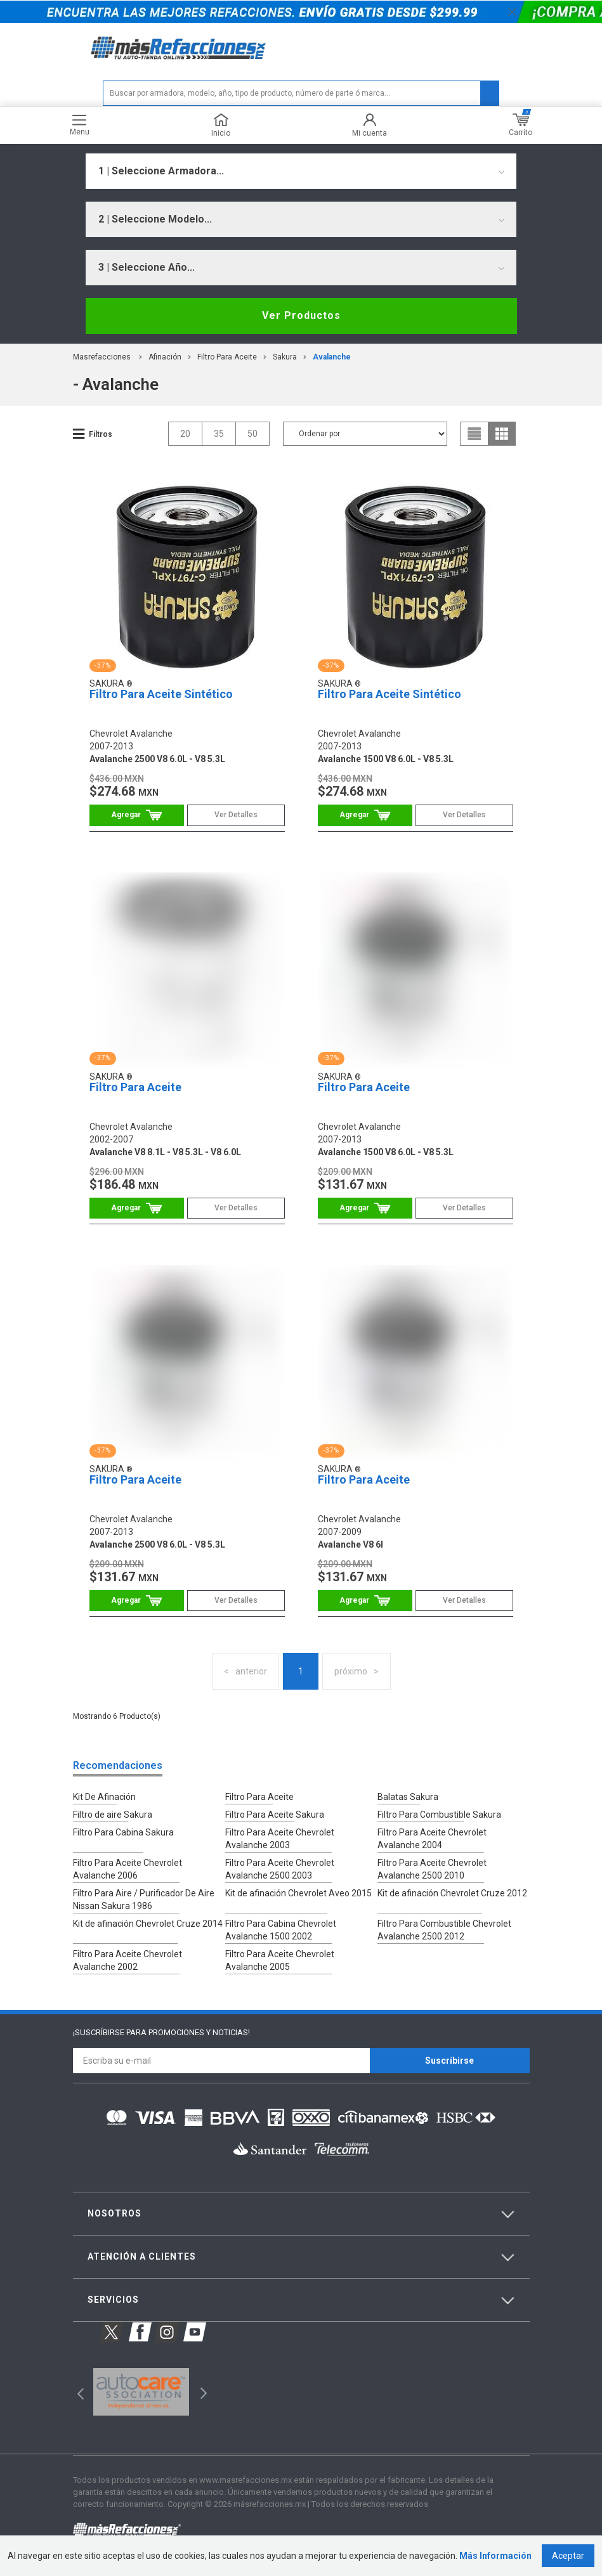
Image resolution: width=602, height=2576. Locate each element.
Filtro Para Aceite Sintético (161, 694)
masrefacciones (102, 357)
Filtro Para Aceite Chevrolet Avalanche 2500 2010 (432, 1869)
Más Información (495, 2556)
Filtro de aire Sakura (112, 1814)
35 (219, 434)
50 (252, 434)
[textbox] (301, 93)
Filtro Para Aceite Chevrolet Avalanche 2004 (432, 1838)
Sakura (285, 357)
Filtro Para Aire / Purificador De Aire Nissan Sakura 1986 (143, 1899)
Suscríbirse (449, 2060)
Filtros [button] (100, 434)
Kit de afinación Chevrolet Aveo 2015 (298, 1893)
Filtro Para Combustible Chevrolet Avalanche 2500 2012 (444, 1930)
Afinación (164, 357)
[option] (141, 2392)
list (474, 433)
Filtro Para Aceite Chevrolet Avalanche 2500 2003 (279, 1869)
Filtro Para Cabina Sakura (123, 1832)
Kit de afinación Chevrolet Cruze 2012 (452, 1893)
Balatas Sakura (407, 1797)
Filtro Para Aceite (227, 357)
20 (185, 434)
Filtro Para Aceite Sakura (274, 1814)
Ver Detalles (236, 814)
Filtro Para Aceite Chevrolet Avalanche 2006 (127, 1869)
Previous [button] (76, 2392)
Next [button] (202, 2392)
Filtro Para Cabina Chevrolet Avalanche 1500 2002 (280, 1930)
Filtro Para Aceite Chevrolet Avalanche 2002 (127, 1960)
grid (501, 433)
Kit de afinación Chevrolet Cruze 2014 (148, 1924)
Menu (79, 125)
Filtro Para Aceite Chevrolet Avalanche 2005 (279, 1960)
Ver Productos (301, 315)
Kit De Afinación (104, 1797)
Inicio (220, 125)
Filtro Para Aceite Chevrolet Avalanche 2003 (279, 1838)
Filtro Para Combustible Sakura (439, 1814)
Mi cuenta (369, 125)
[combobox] (301, 171)
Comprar (136, 815)
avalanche (332, 357)
